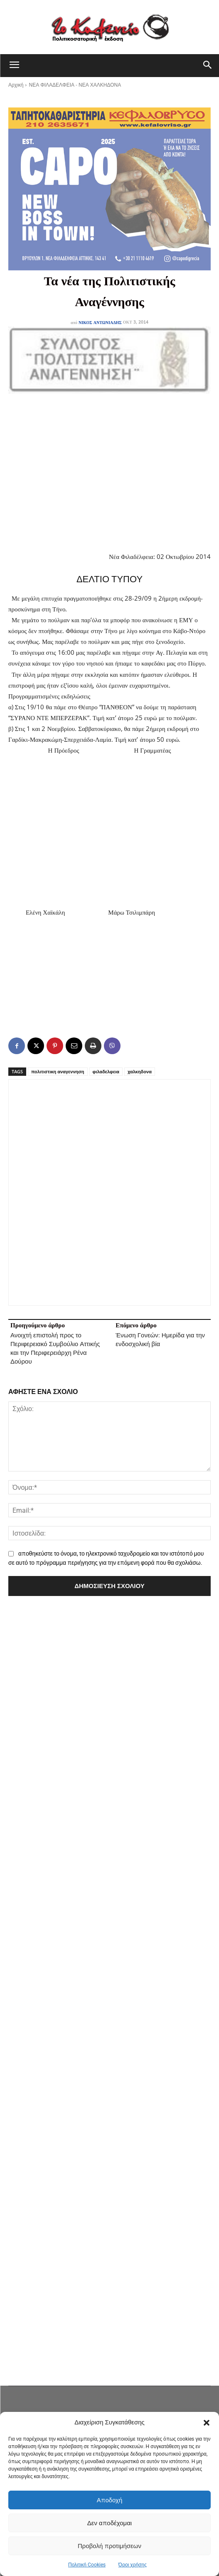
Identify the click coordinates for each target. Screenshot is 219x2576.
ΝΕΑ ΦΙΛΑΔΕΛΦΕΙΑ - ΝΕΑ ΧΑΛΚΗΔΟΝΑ (75, 84)
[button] (206, 2423)
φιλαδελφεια (106, 1071)
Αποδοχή (110, 2500)
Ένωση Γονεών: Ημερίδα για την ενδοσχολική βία (160, 1340)
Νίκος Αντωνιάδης (100, 322)
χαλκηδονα (140, 1071)
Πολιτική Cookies (87, 2565)
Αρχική (15, 84)
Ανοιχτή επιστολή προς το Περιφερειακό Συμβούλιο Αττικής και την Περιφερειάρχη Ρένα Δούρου (55, 1348)
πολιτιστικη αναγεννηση (57, 1071)
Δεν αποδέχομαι (109, 2523)
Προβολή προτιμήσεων (109, 2546)
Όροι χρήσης (132, 2565)
